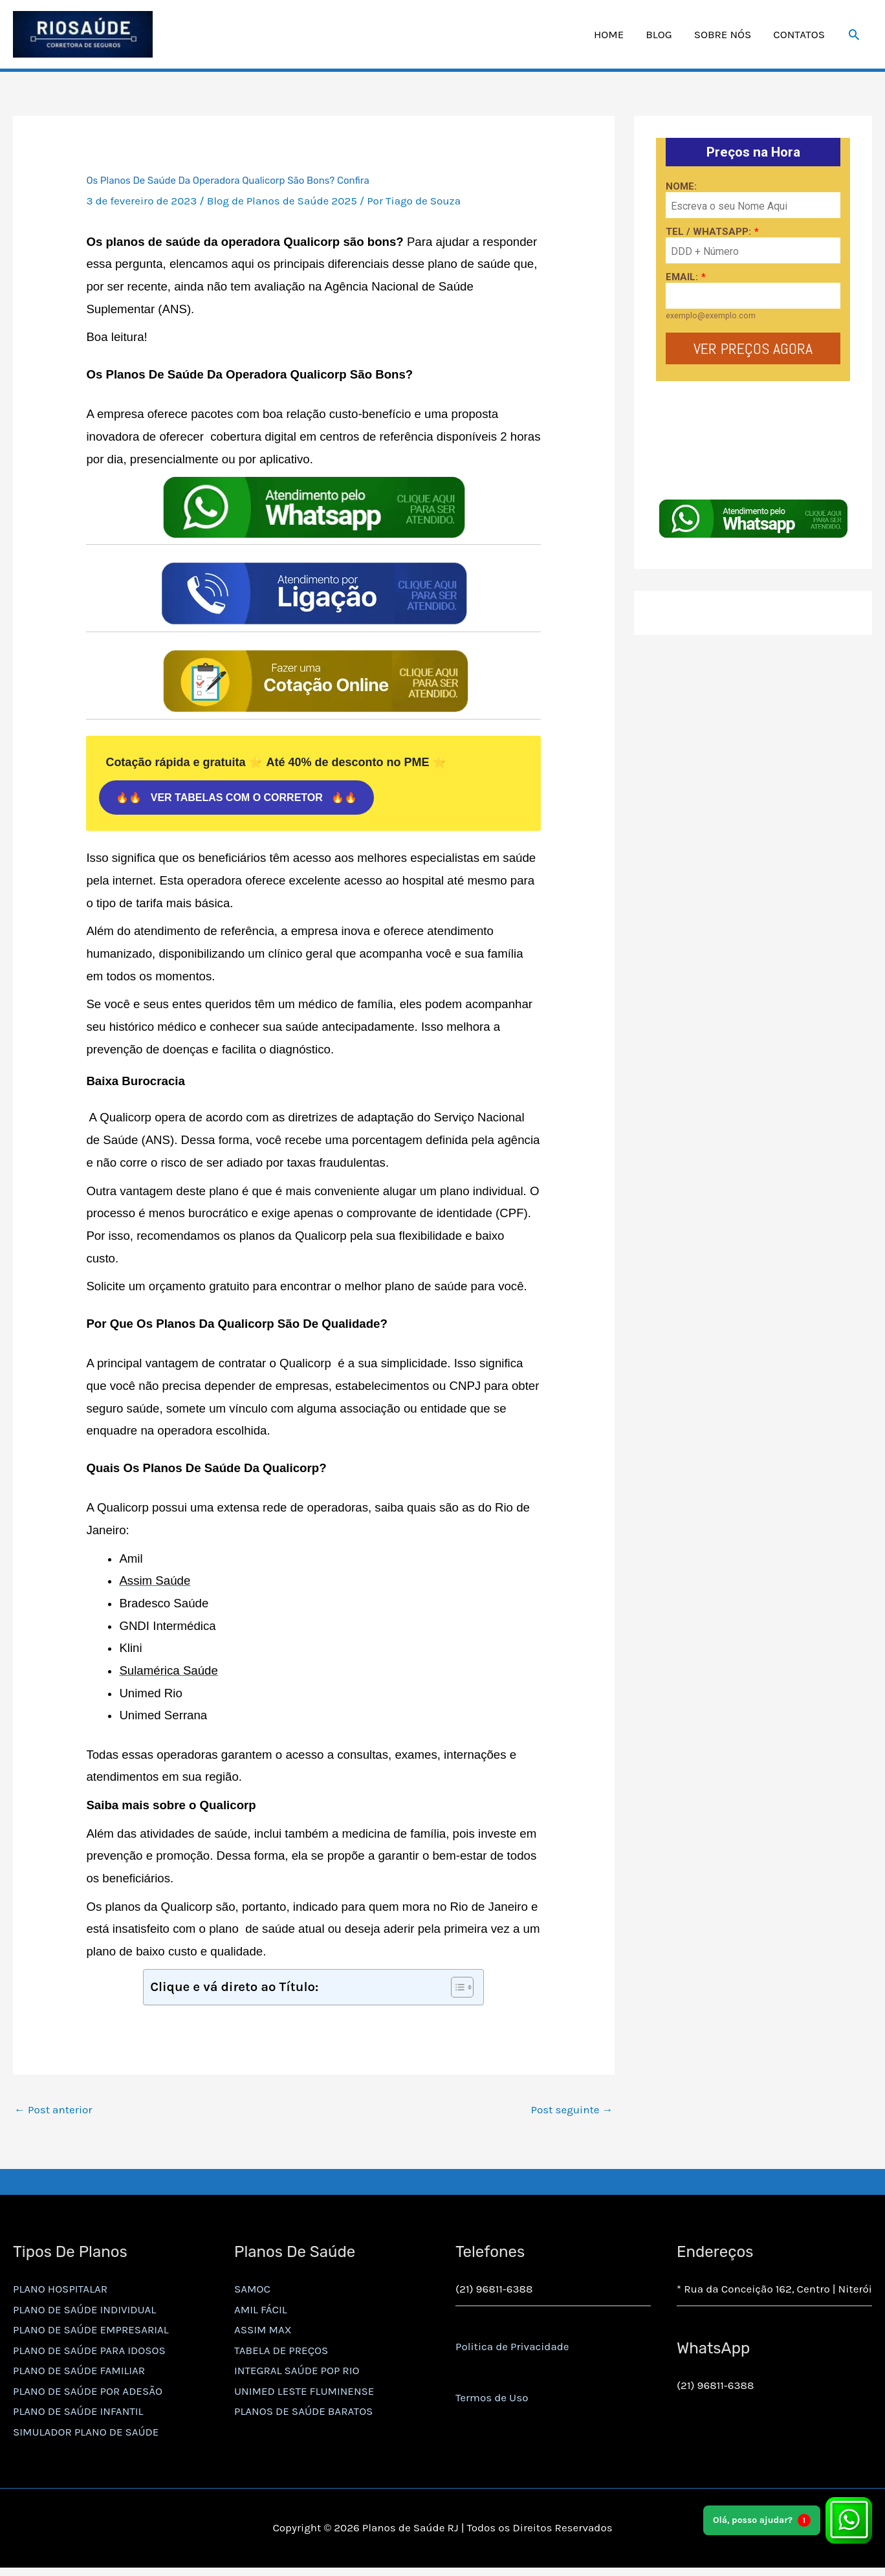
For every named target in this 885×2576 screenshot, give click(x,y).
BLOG (659, 36)
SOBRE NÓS (723, 36)
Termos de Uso (491, 2400)
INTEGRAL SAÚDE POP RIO (297, 2373)
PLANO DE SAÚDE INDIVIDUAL (84, 2312)
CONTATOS (799, 36)
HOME (609, 36)
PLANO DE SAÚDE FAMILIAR (79, 2373)
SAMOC (252, 2291)
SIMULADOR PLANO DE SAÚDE (85, 2434)
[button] (854, 35)
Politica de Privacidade (512, 2349)
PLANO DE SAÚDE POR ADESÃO (87, 2394)
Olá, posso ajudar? (762, 2520)
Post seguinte (571, 2112)
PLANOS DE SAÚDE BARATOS (303, 2414)
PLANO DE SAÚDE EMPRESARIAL (91, 2332)
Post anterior (53, 2112)
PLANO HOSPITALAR (60, 2291)
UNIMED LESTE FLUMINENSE (304, 2394)
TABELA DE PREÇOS (281, 2353)
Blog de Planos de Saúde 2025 (282, 203)
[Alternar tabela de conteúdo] (455, 1990)
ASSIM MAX (263, 2332)
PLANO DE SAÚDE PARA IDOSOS (89, 2353)
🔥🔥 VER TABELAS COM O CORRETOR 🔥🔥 (236, 800)
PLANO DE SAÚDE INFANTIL (78, 2414)
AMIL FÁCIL (260, 2312)
